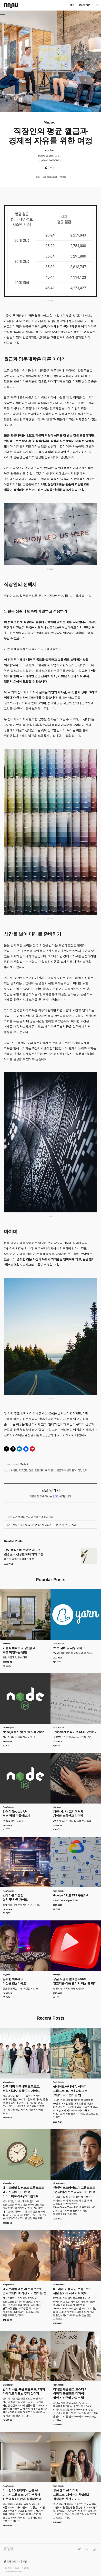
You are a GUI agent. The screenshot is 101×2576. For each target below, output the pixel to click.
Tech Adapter (58, 1644)
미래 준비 (50, 1470)
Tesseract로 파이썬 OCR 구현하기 (75, 1732)
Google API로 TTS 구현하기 (71, 1895)
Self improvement (50, 177)
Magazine (84, 5)
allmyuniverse (8, 2082)
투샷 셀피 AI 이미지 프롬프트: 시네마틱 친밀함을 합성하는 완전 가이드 (71, 2495)
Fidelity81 (7, 1644)
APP (72, 5)
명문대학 (39, 1470)
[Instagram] (94, 2549)
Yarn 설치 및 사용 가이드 (69, 1648)
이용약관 (26, 2568)
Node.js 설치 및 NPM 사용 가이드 (24, 1732)
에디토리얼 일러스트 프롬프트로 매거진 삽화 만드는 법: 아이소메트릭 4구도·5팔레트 (23, 2192)
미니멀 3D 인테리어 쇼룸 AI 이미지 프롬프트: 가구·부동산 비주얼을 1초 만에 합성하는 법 (22, 2495)
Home (37, 177)
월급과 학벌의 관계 (66, 1470)
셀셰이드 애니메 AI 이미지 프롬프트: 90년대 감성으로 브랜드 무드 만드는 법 (70, 2091)
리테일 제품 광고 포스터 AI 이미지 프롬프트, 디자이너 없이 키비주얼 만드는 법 (70, 2394)
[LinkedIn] (87, 2549)
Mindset (49, 122)
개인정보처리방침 (11, 2568)
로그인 (55, 1496)
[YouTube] (80, 2549)
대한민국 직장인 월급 (22, 1470)
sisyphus (49, 150)
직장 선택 (83, 1470)
